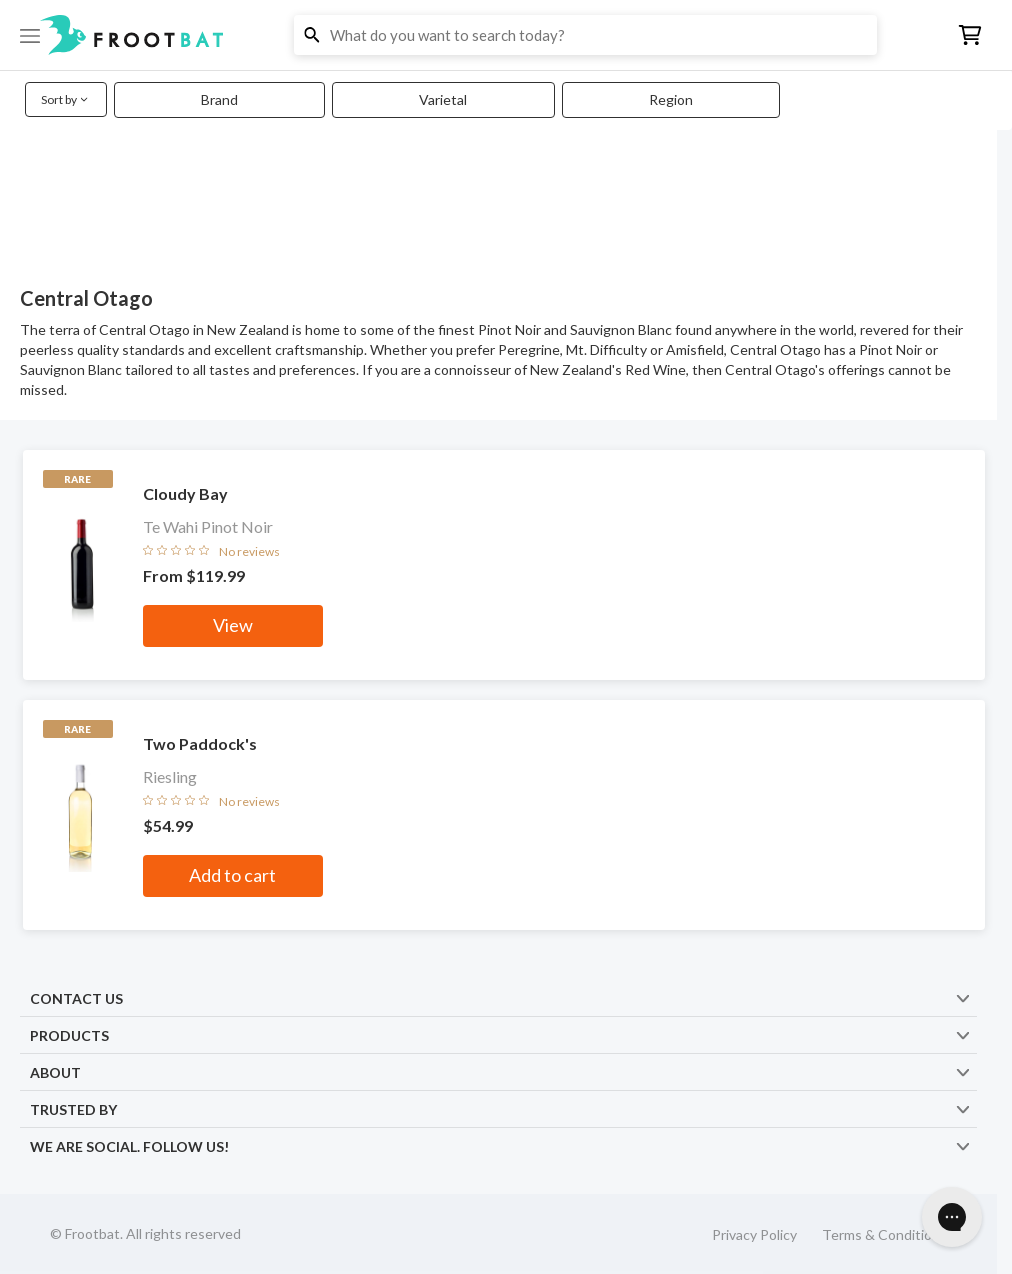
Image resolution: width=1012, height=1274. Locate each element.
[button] (506, 35)
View (233, 625)
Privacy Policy (754, 1234)
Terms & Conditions (884, 1234)
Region (671, 99)
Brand (219, 99)
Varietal (443, 99)
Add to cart (232, 875)
